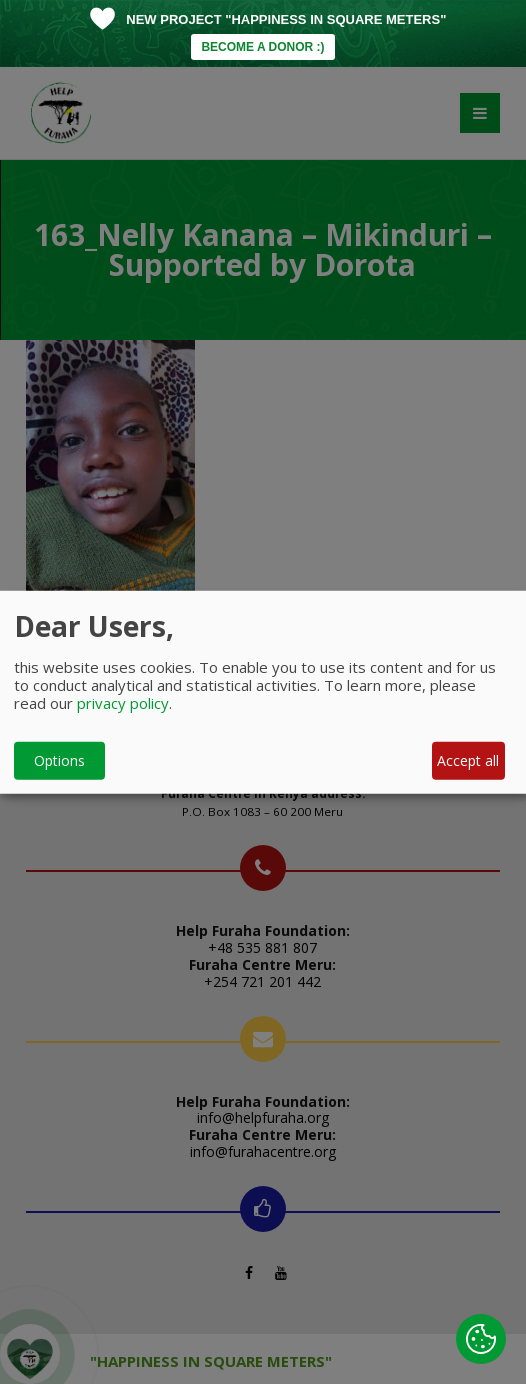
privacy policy (123, 702)
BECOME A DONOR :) (262, 47)
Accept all (468, 760)
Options (59, 760)
